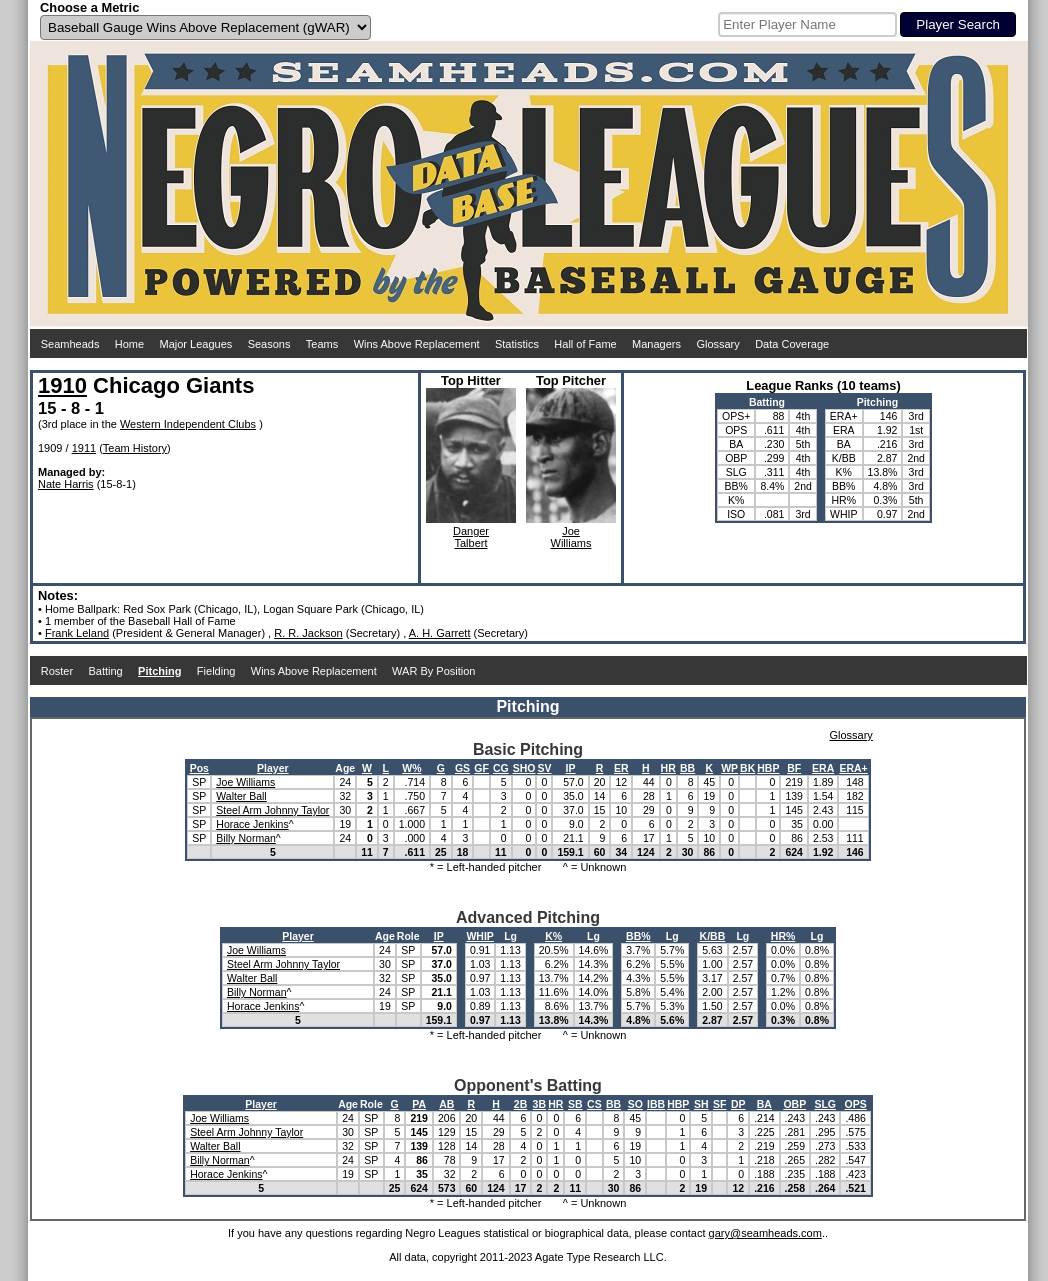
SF (719, 1104)
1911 (84, 448)
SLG (825, 1104)
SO (635, 1104)
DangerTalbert (471, 537)
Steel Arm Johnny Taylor (272, 810)
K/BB (713, 936)
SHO (524, 768)
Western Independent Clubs (188, 424)
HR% (783, 936)
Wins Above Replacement (417, 344)
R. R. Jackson (308, 633)
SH (701, 1104)
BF (794, 768)
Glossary (717, 344)
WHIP (479, 936)
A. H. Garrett (440, 633)
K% (553, 936)
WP (729, 768)
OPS (856, 1104)
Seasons (269, 344)
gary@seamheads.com (765, 1233)
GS (462, 768)
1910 (62, 385)
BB (687, 768)
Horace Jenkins (252, 824)
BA (764, 1104)
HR (668, 768)
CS (594, 1104)
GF (481, 768)
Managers (656, 344)
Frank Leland (77, 633)
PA (419, 1104)
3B (539, 1104)
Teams (322, 344)
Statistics (517, 344)
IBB (656, 1104)
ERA (823, 768)
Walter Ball (241, 796)
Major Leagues (196, 344)
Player (273, 768)
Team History (135, 448)
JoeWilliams (571, 537)
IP (571, 768)
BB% (638, 936)
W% (411, 768)
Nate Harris (66, 484)
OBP (794, 1104)
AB (446, 1104)
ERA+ (853, 768)
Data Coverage (792, 344)
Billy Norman (246, 838)
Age (345, 768)
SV (544, 768)
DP (738, 1104)
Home (129, 344)
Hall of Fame (585, 344)
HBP (768, 768)
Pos (199, 768)
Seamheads (70, 344)
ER (621, 768)
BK (747, 768)
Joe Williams (245, 782)
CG (501, 768)
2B (520, 1104)
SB (575, 1104)
